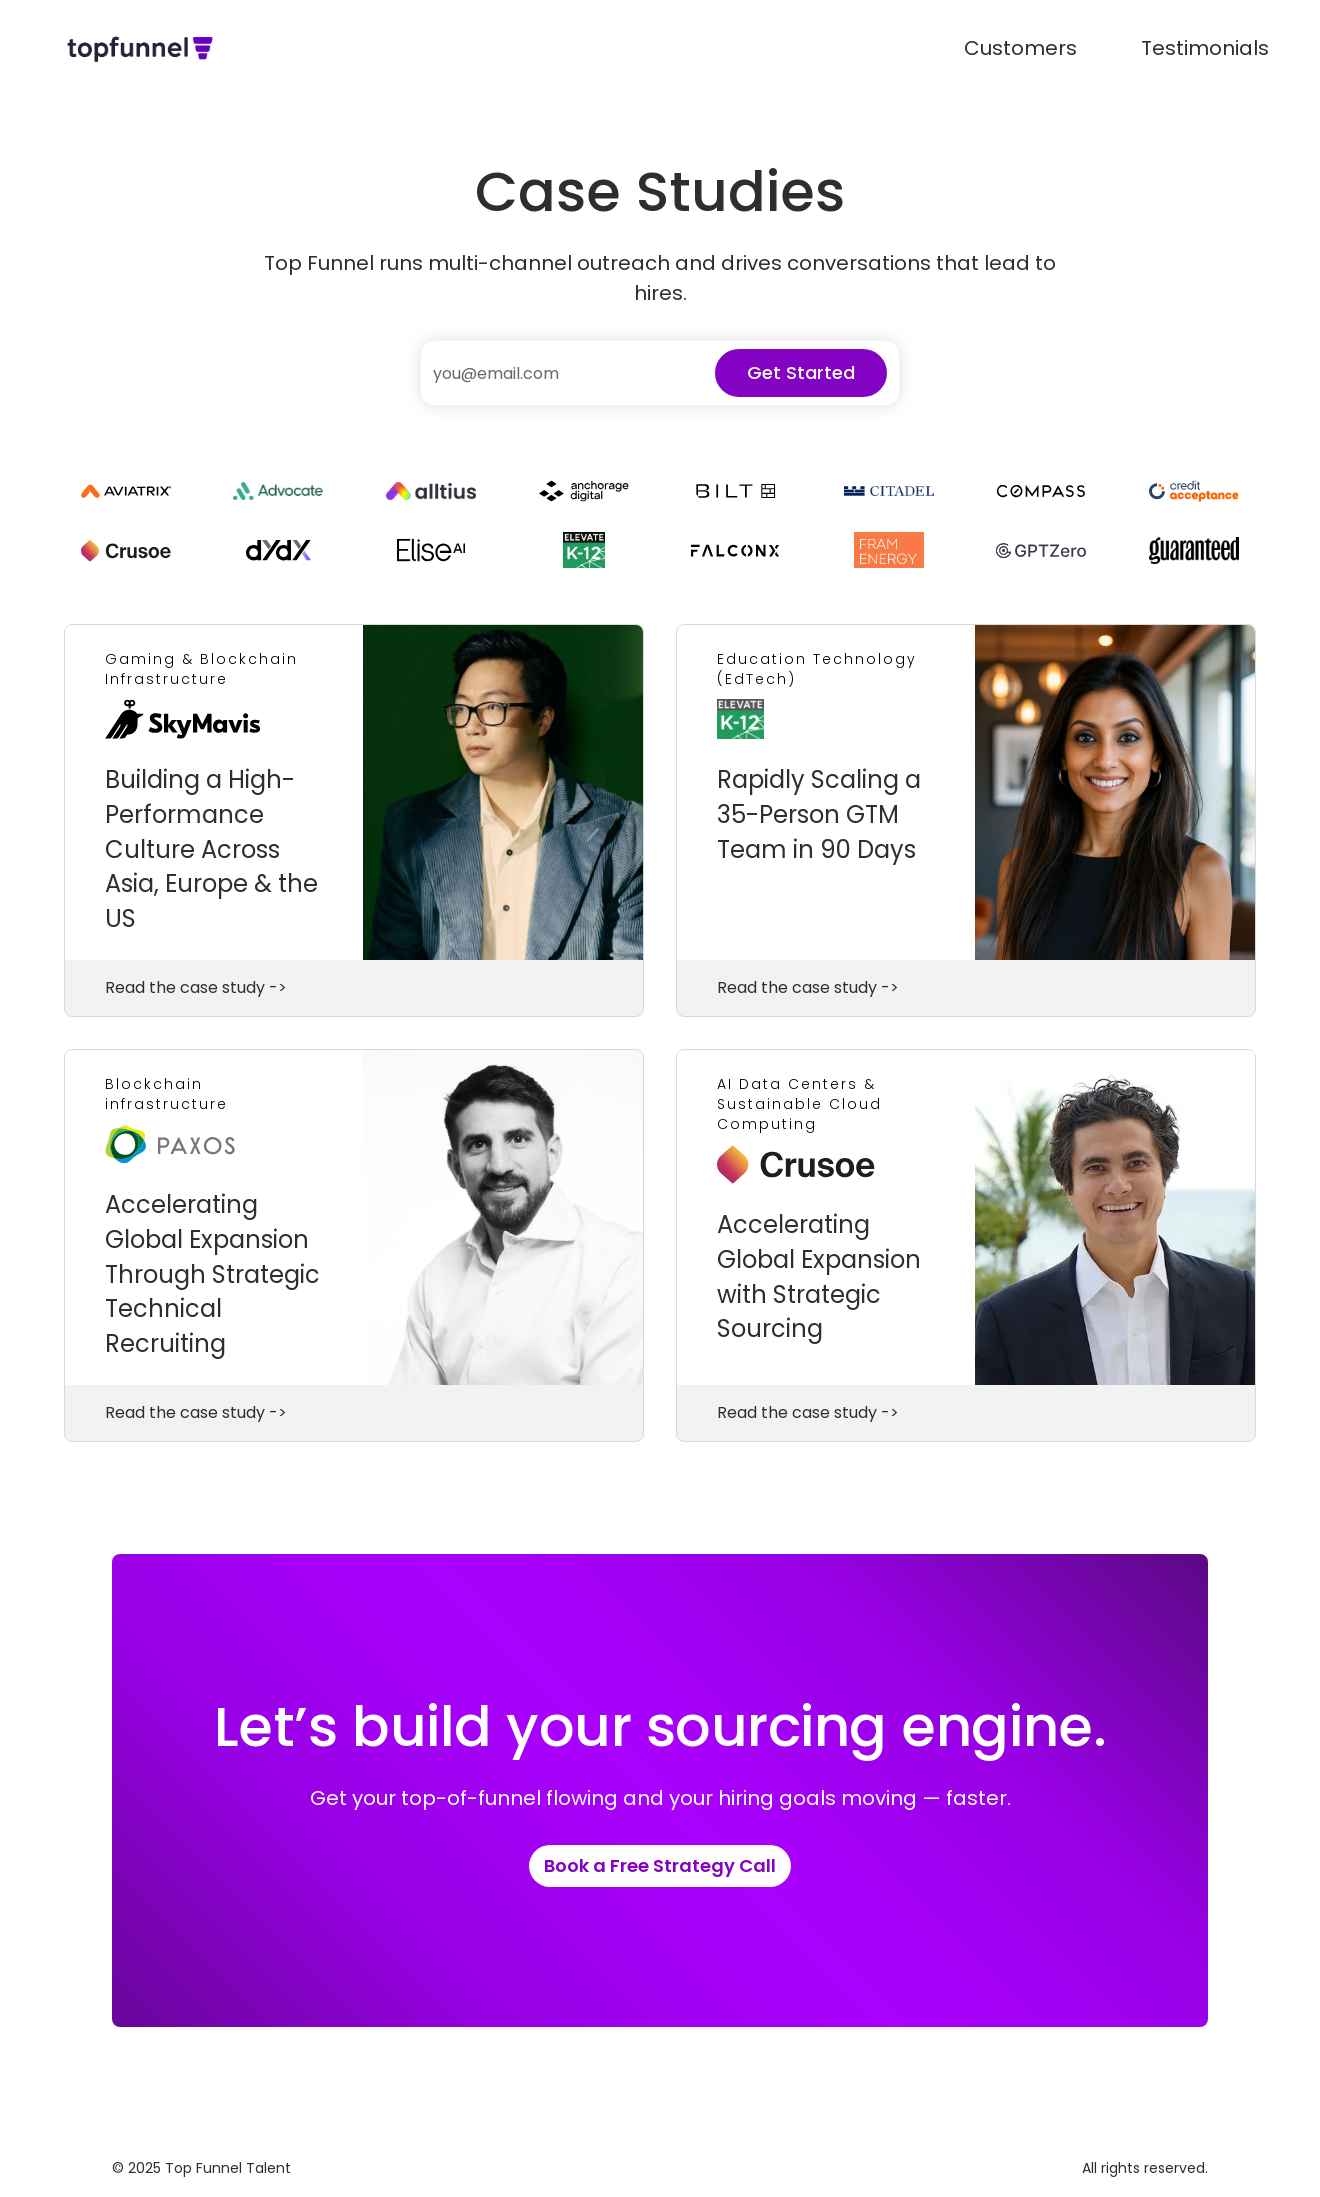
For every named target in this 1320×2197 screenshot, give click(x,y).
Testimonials (1205, 48)
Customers (1020, 48)
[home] (140, 48)
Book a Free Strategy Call (660, 1865)
